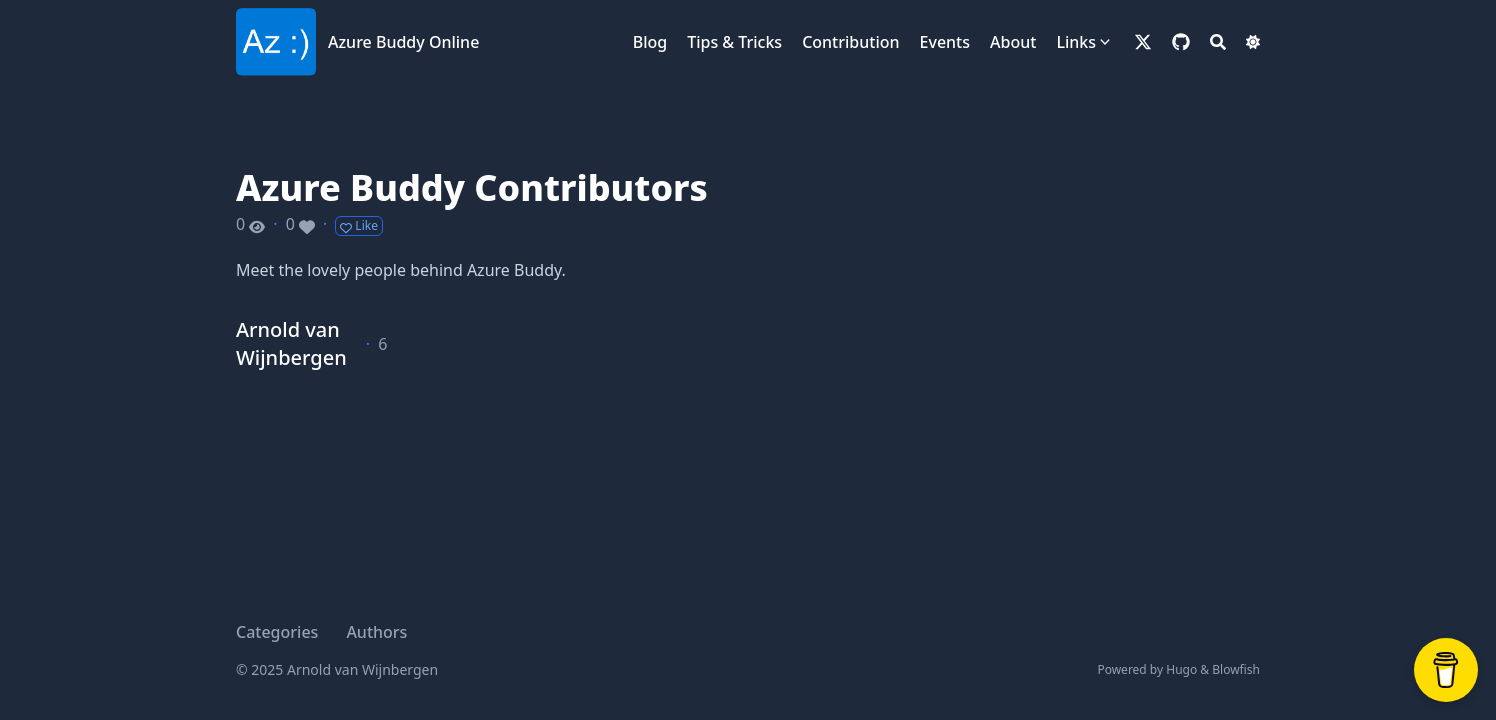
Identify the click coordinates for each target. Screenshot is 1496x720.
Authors (376, 632)
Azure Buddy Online (403, 42)
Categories (277, 632)
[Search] (1218, 42)
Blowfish (1236, 669)
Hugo (1181, 669)
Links (1076, 42)
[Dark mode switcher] (1253, 42)
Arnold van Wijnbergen (291, 343)
